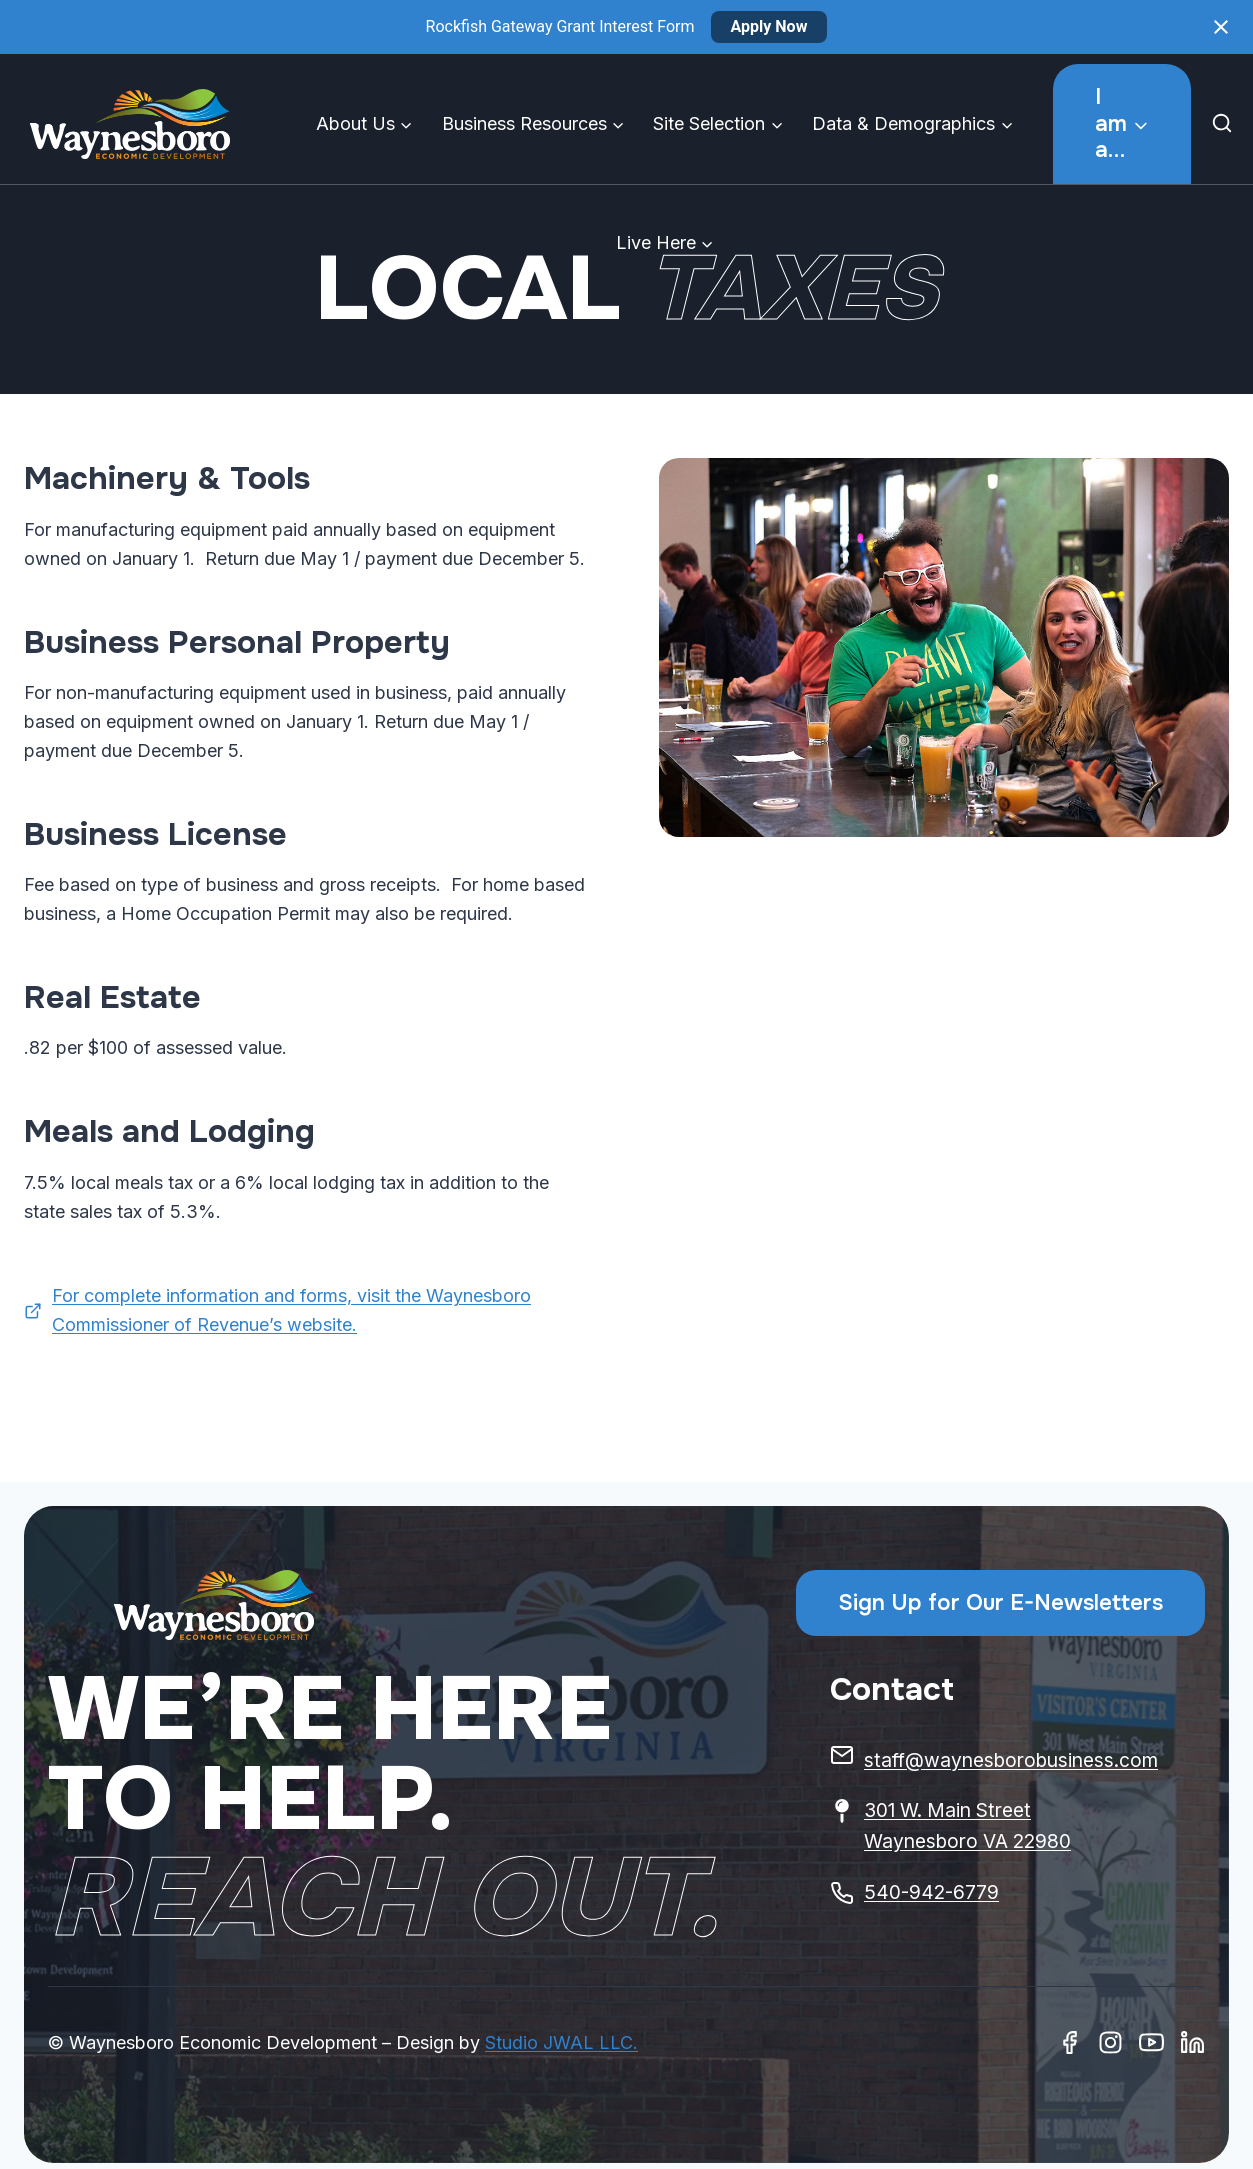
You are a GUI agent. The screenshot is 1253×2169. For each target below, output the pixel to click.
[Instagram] (1110, 2042)
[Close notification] (1221, 27)
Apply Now (769, 26)
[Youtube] (1151, 2042)
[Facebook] (1069, 2042)
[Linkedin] (1192, 2042)
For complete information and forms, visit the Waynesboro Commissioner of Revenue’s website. (291, 1310)
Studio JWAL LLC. (561, 2042)
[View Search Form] (1227, 124)
